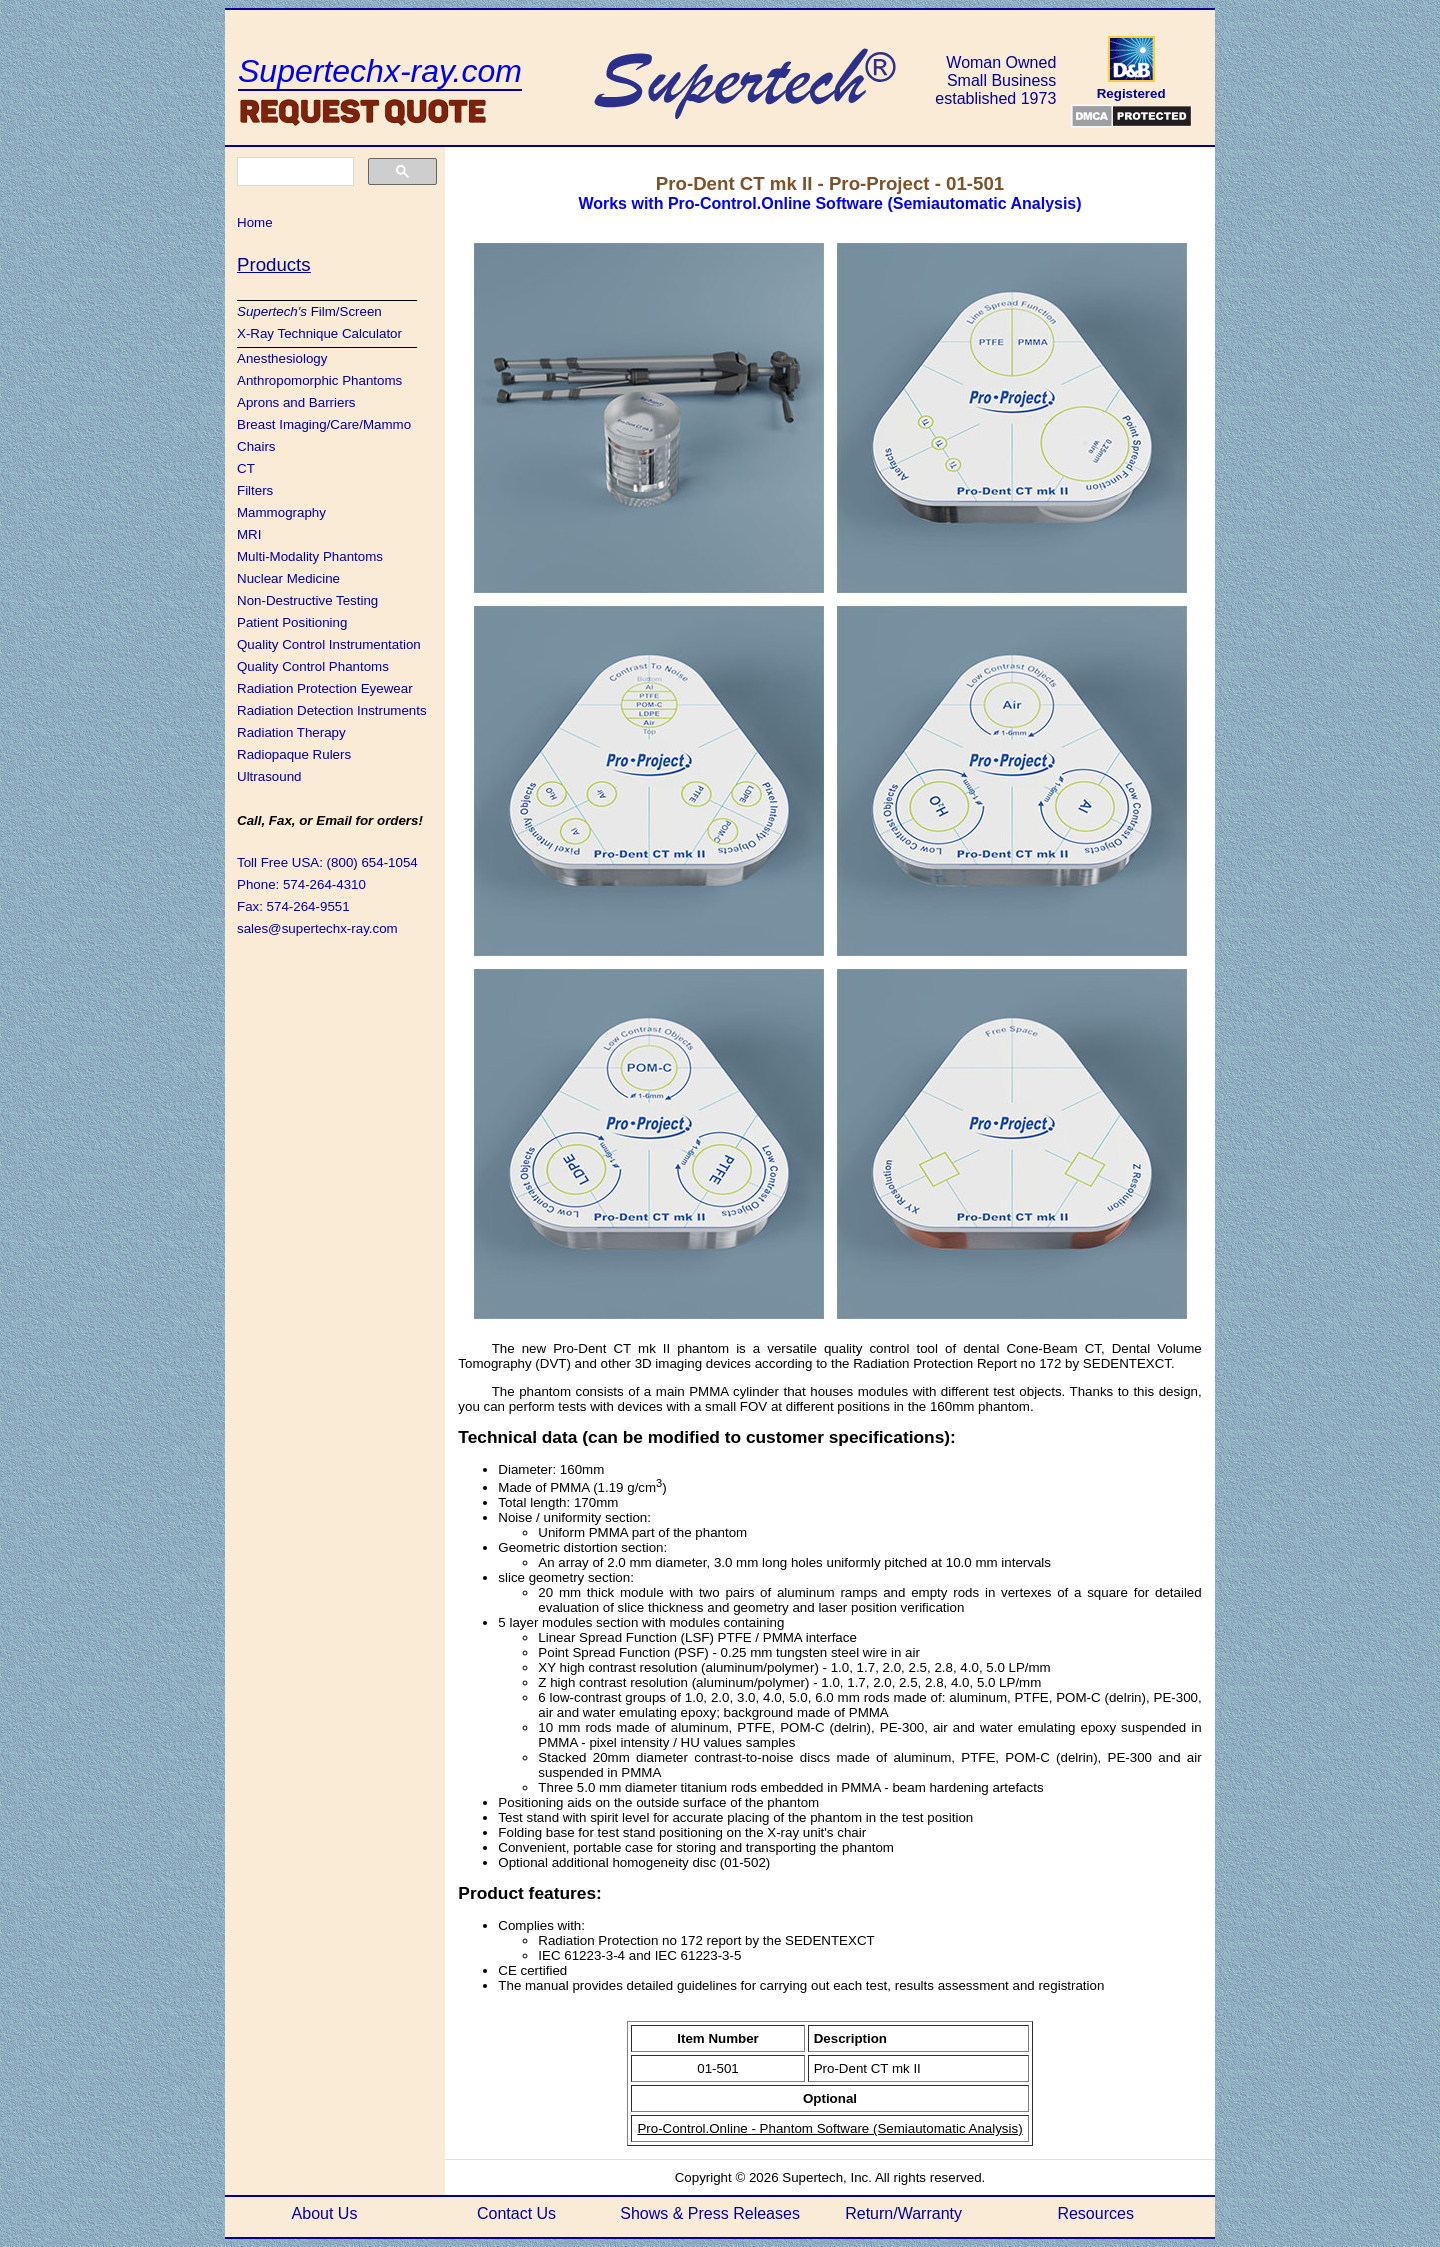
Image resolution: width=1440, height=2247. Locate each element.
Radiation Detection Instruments (332, 710)
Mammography (281, 512)
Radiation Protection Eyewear (325, 688)
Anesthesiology (282, 358)
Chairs (256, 446)
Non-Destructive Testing (307, 600)
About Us (325, 2213)
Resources (1095, 2213)
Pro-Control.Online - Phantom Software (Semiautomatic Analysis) (829, 2128)
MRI (249, 534)
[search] (293, 172)
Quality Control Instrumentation (329, 644)
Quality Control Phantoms (313, 666)
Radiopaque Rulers (294, 754)
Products (274, 264)
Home (255, 222)
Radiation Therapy (291, 732)
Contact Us (516, 2213)
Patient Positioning (292, 622)
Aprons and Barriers (296, 402)
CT (246, 468)
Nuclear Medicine (288, 578)
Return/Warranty (903, 2213)
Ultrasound (269, 776)
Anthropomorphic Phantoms (319, 380)
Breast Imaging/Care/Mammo (324, 424)
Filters (255, 490)
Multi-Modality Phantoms (310, 556)
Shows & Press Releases (710, 2213)
